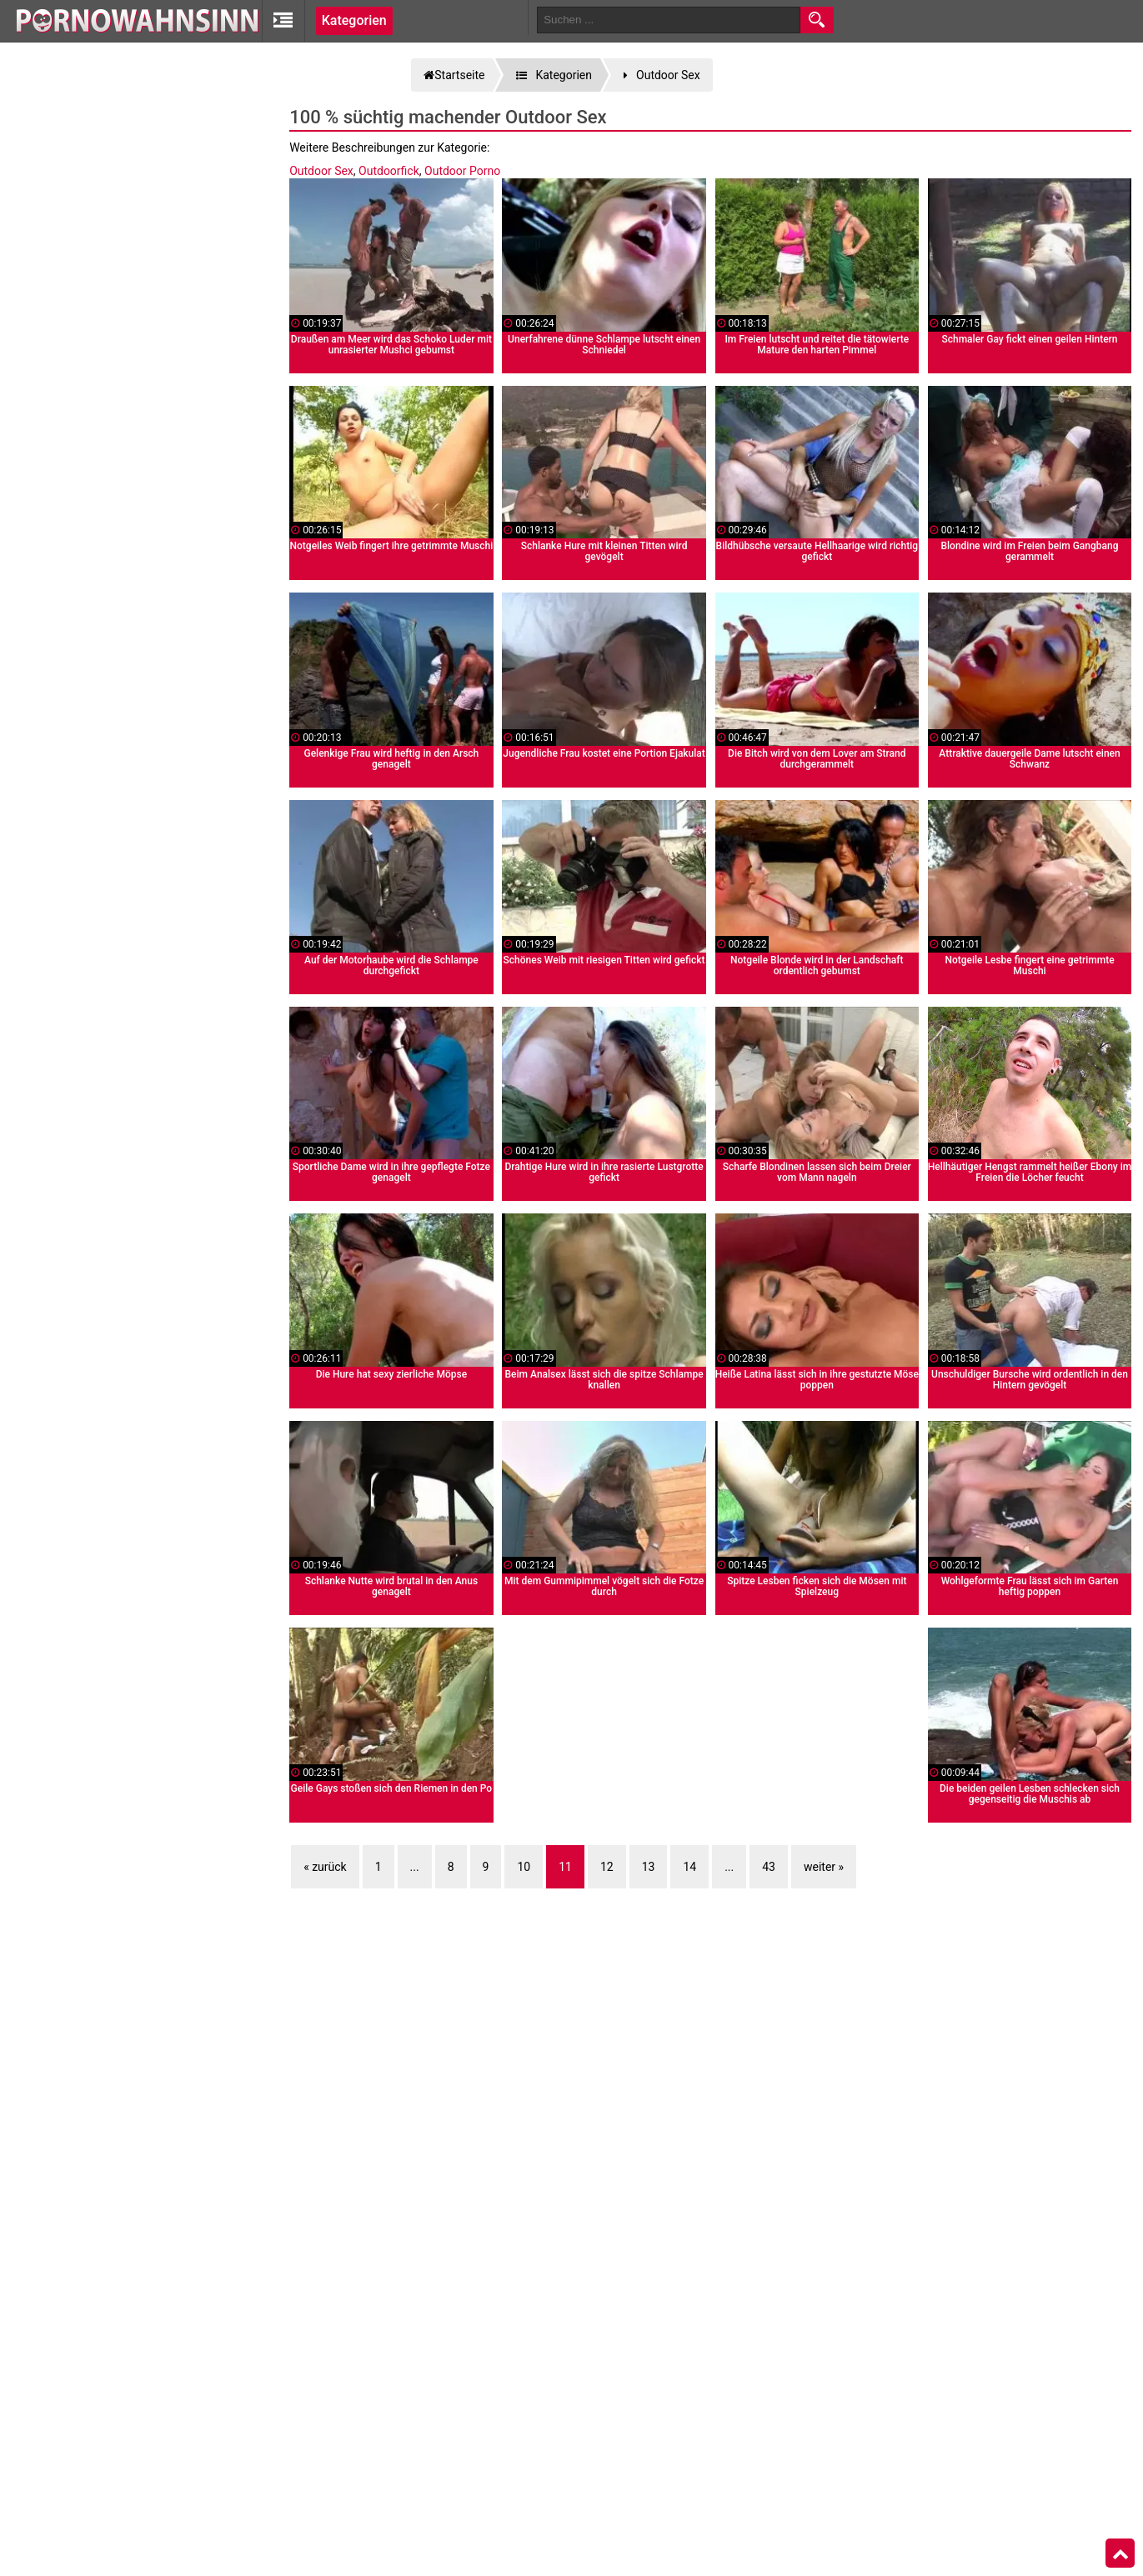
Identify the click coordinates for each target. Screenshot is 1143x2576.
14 (689, 1866)
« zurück (325, 1866)
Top (1120, 2553)
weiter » (824, 1866)
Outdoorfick (388, 171)
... (414, 1866)
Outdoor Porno (462, 171)
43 (768, 1866)
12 (607, 1866)
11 (565, 1866)
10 (523, 1866)
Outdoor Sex (321, 171)
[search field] (668, 20)
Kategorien (354, 20)
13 (648, 1866)
